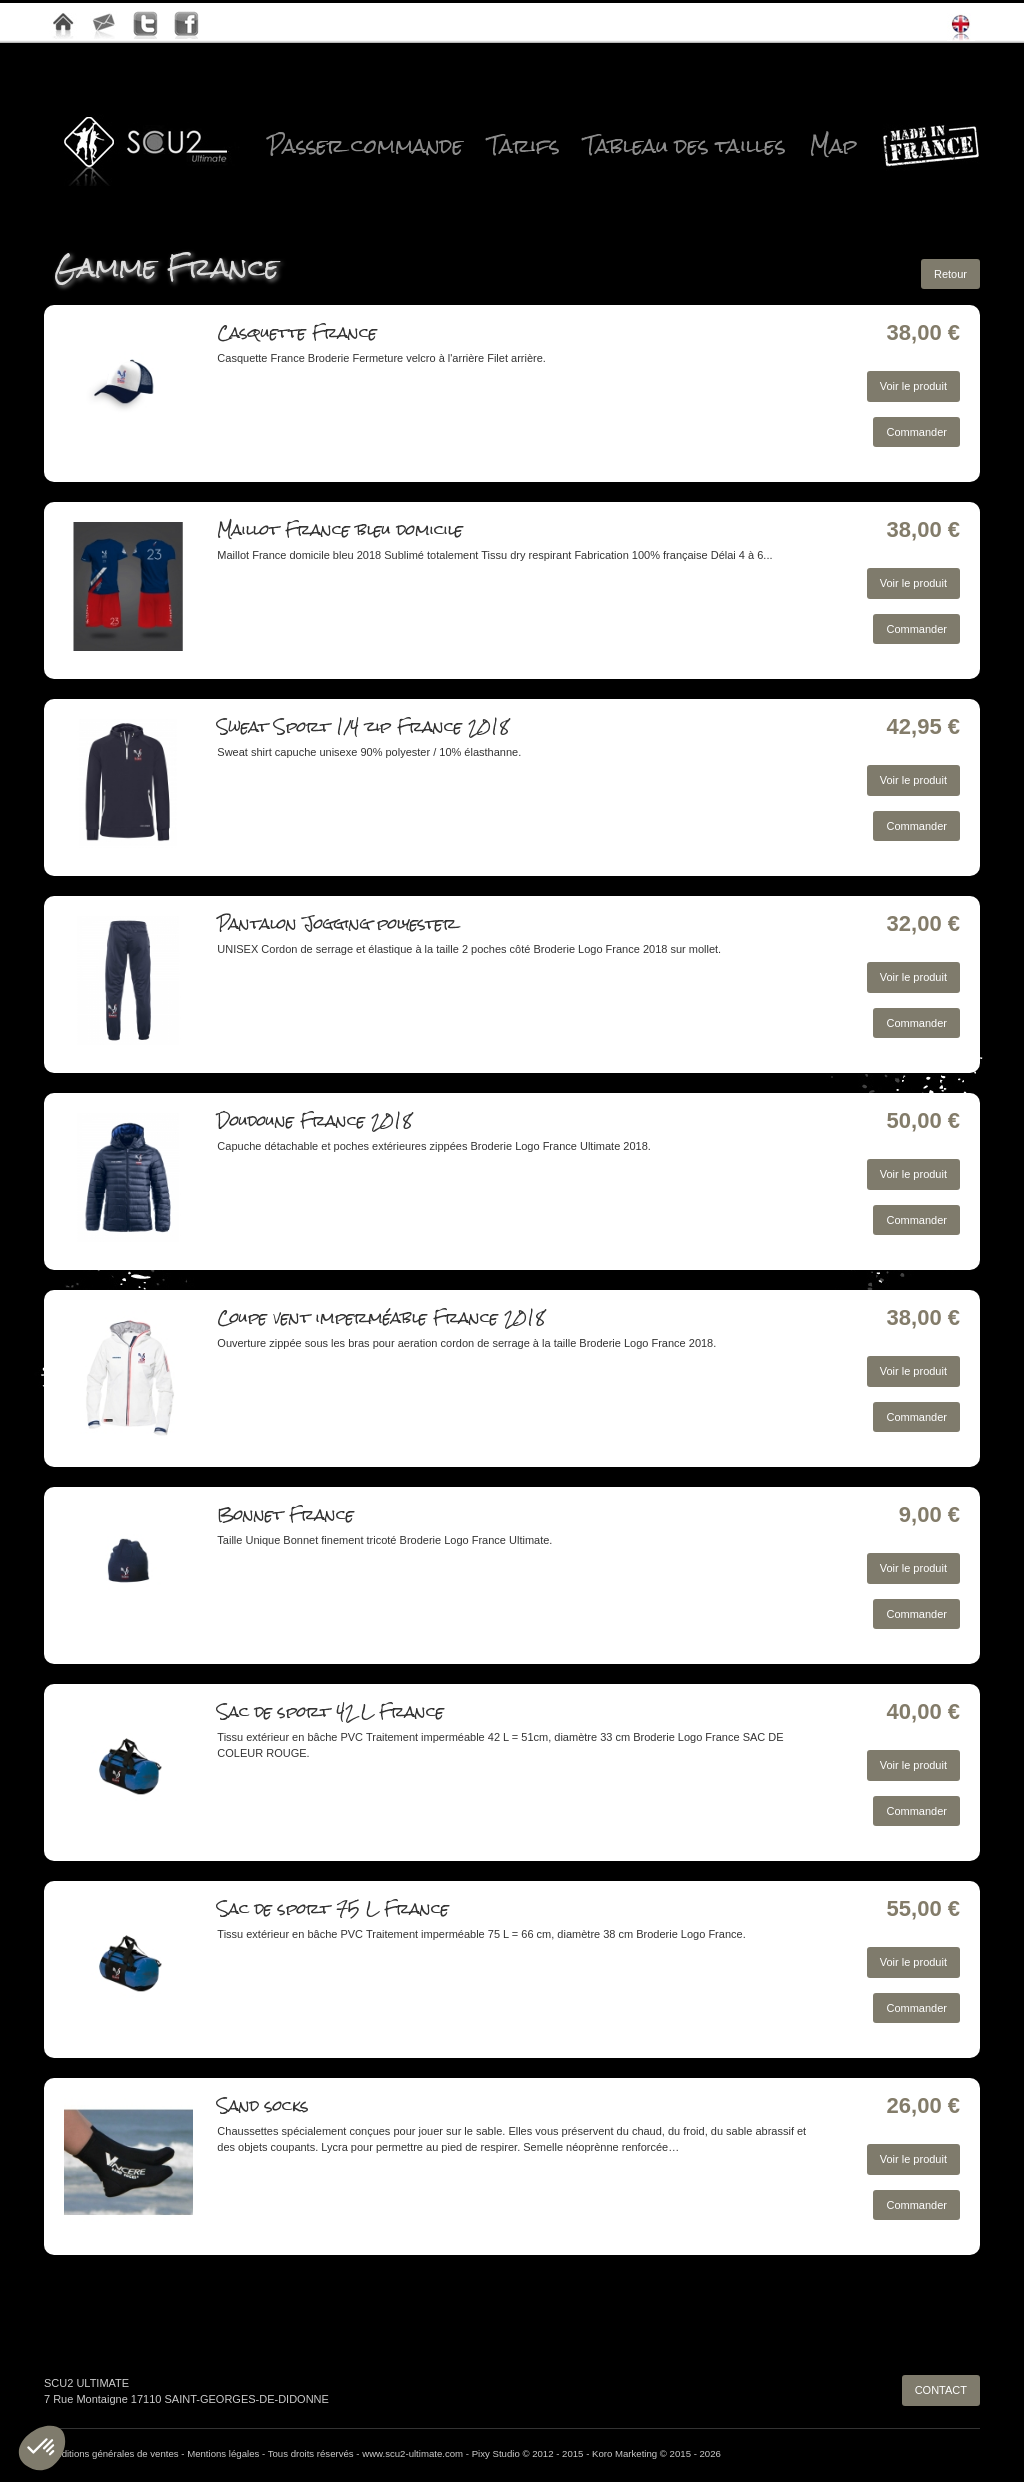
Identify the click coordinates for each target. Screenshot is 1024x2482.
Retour (950, 274)
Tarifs (523, 146)
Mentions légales (223, 2453)
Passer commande (365, 146)
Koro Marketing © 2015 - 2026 (656, 2453)
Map (833, 146)
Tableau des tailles (684, 146)
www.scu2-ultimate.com (412, 2453)
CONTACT (941, 2390)
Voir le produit (913, 386)
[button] (42, 2448)
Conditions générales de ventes (111, 2453)
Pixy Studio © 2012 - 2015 (528, 2453)
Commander (916, 432)
